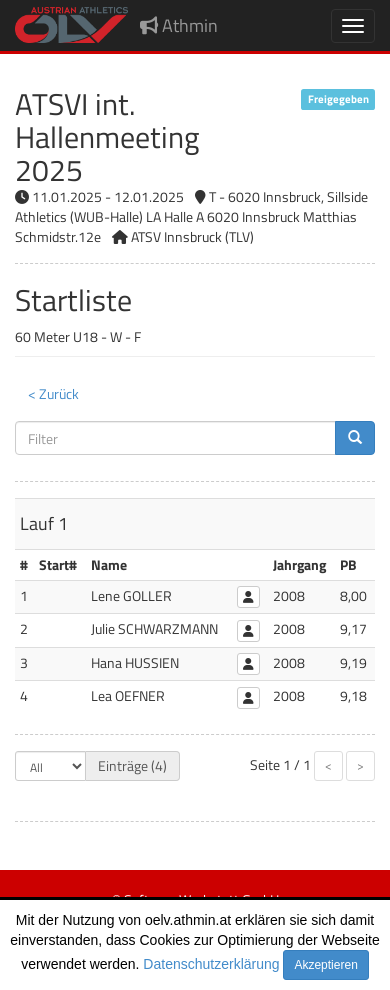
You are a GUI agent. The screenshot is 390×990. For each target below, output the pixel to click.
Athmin (179, 25)
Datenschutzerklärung (211, 964)
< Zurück (53, 393)
